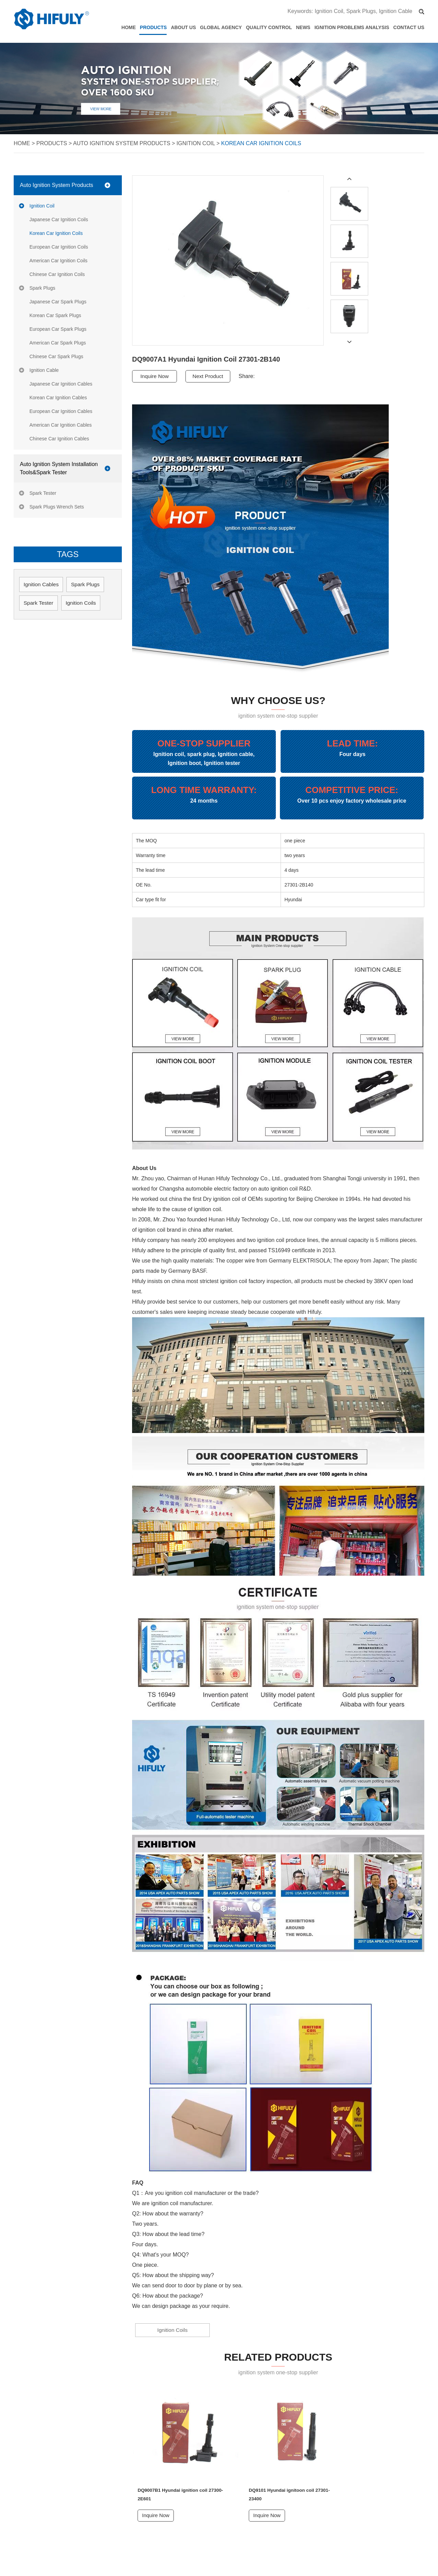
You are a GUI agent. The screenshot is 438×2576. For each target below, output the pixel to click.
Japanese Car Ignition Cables (60, 384)
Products (153, 27)
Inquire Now (155, 376)
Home (128, 27)
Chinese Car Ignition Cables (59, 438)
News (303, 27)
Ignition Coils (161, 2330)
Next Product (210, 376)
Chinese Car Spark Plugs (56, 356)
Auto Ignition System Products (121, 143)
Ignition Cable (395, 11)
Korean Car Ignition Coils (261, 143)
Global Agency (221, 27)
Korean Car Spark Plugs (55, 315)
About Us (183, 27)
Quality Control (269, 27)
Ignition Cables (42, 584)
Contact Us (408, 27)
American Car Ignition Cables (60, 425)
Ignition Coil (329, 11)
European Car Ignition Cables (60, 411)
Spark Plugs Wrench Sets (56, 507)
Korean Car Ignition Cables (58, 397)
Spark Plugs (361, 11)
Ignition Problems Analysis (351, 27)
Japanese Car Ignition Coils (58, 219)
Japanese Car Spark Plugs (58, 301)
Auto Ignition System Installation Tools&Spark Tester (59, 468)
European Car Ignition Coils (58, 247)
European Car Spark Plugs (58, 329)
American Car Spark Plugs (57, 342)
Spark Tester (42, 493)
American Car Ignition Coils (58, 260)
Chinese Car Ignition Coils (57, 274)
